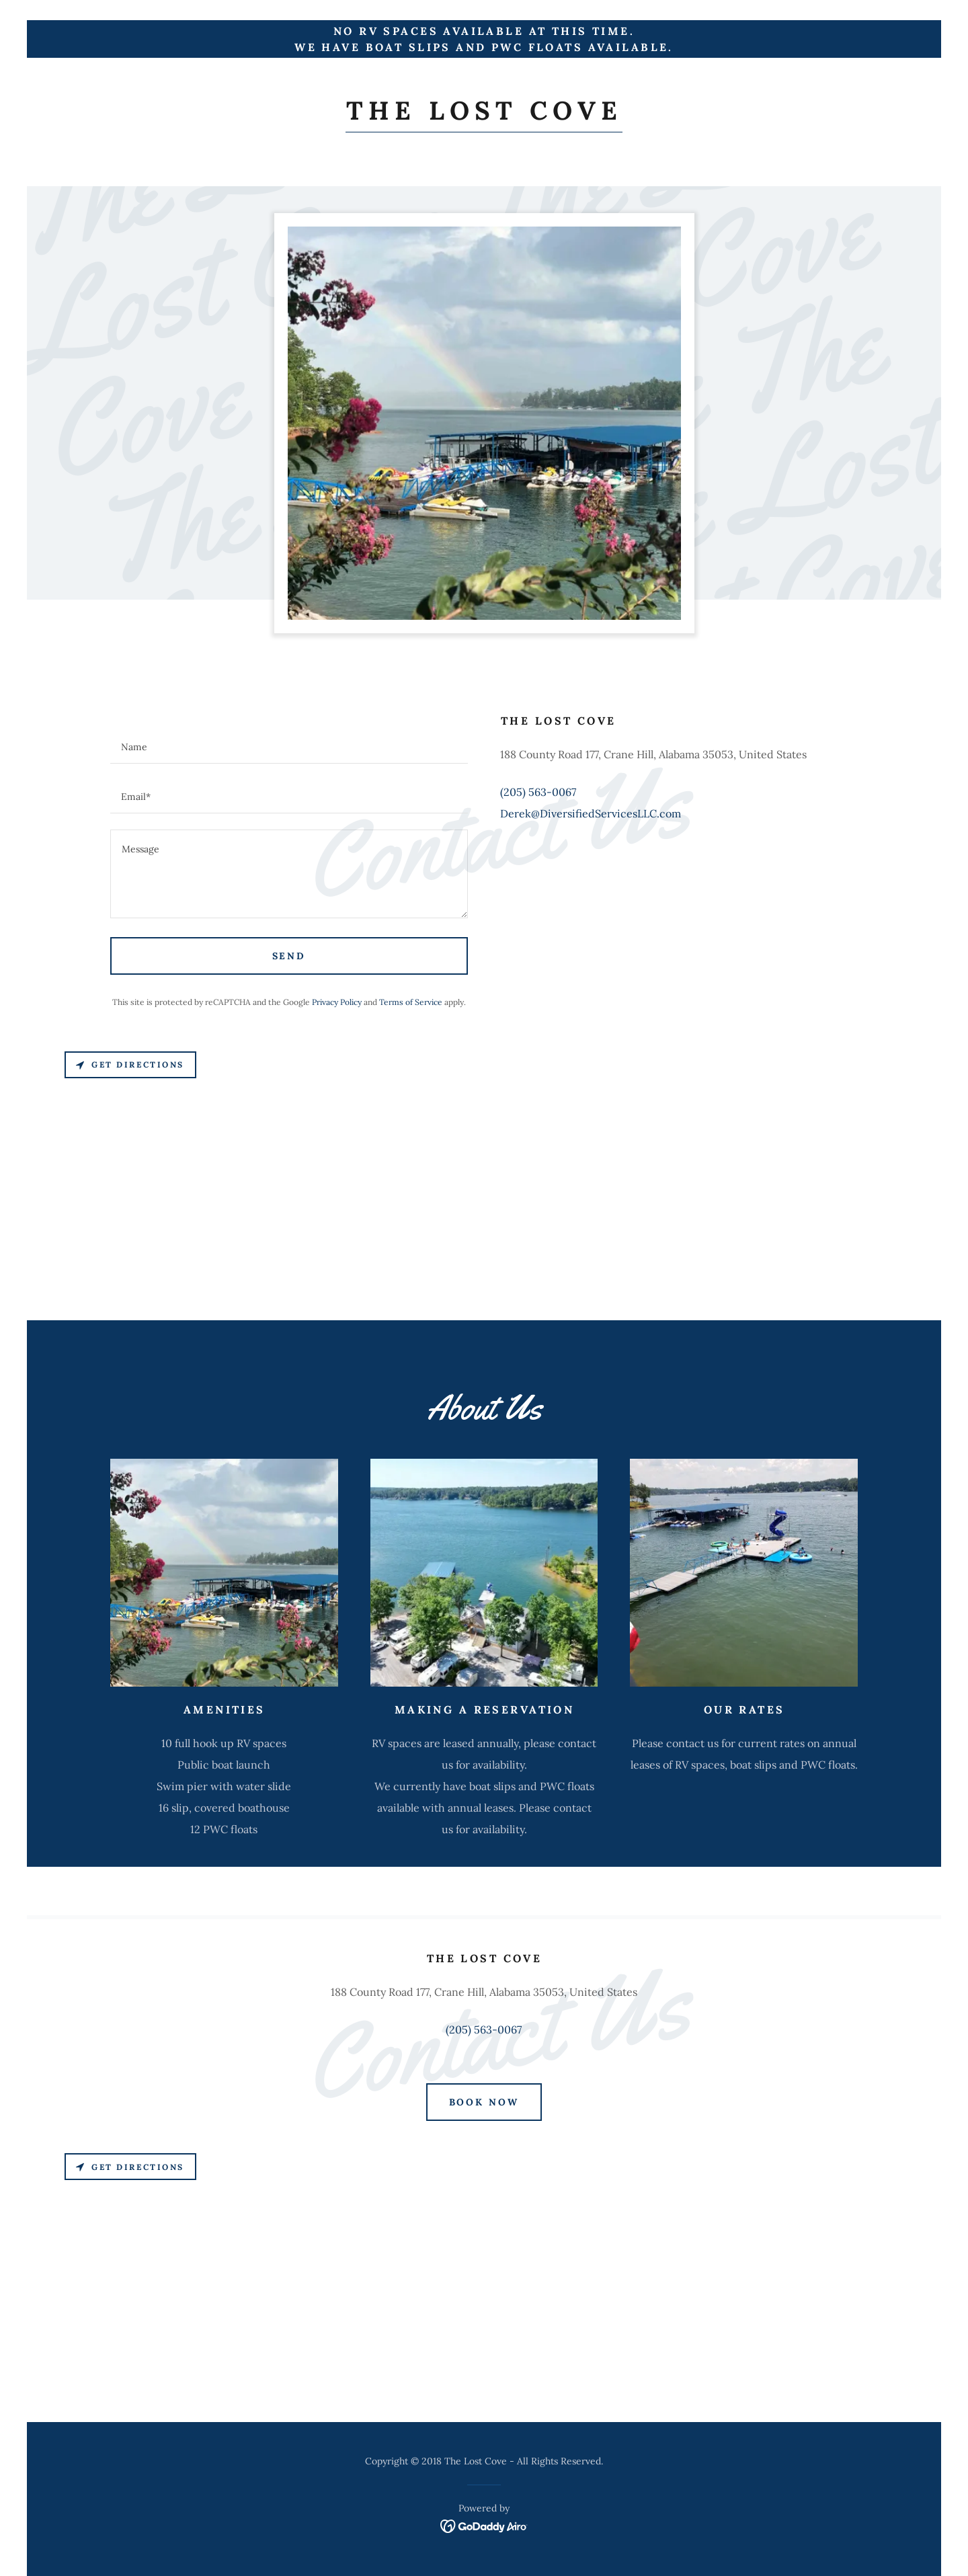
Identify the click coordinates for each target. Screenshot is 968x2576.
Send (289, 956)
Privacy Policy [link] (337, 1002)
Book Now (484, 2102)
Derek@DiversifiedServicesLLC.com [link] (590, 813)
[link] (484, 115)
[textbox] (289, 747)
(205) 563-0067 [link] (538, 792)
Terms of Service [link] (410, 1002)
